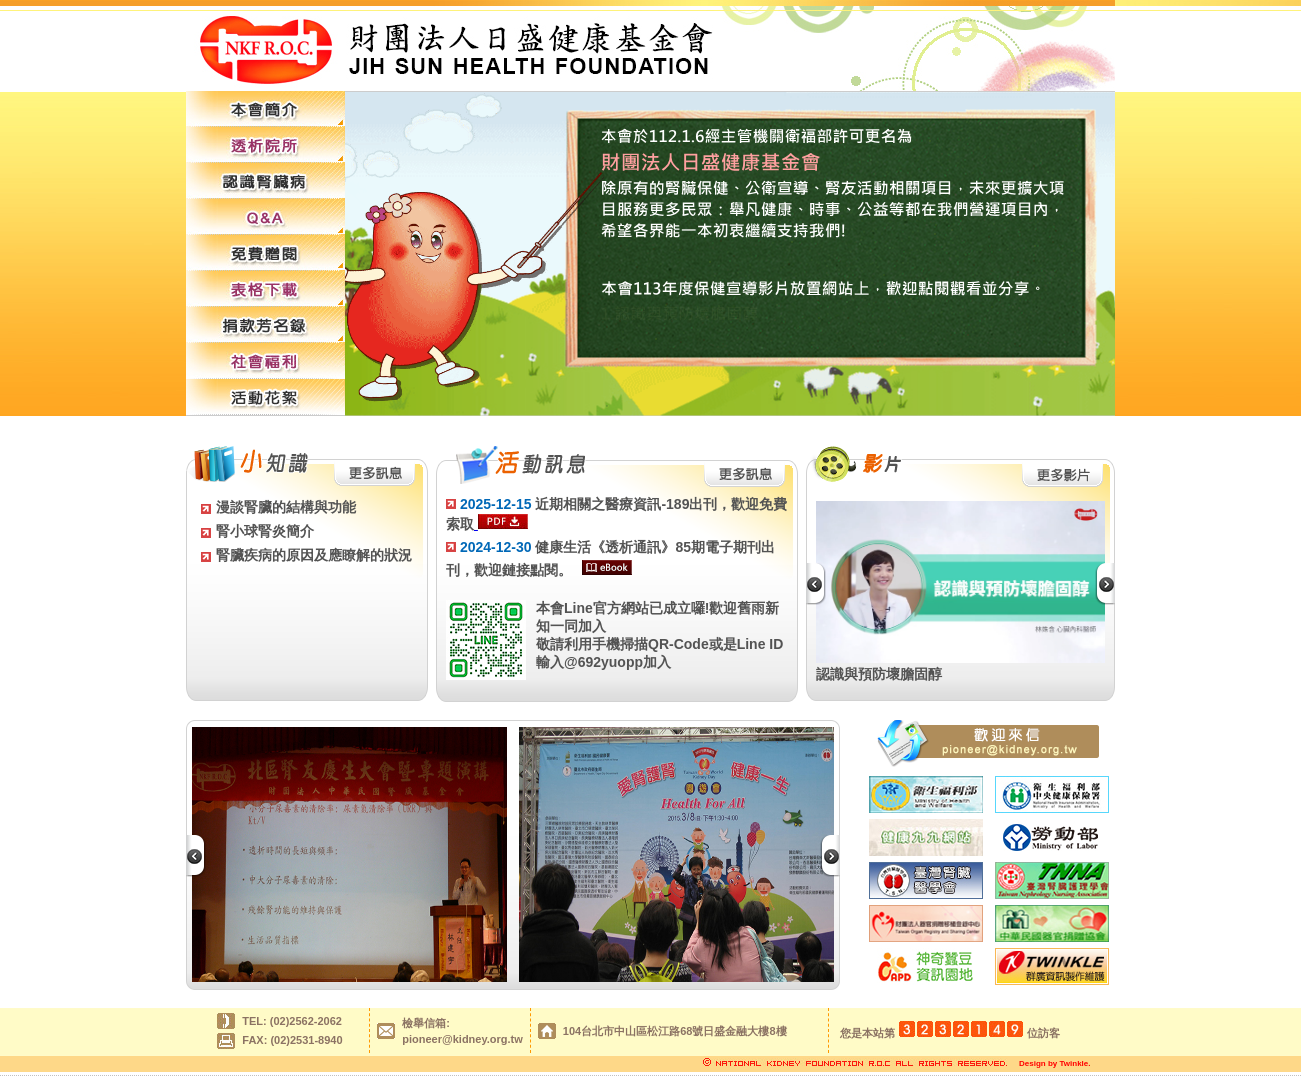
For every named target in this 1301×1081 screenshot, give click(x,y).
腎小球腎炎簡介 (265, 531)
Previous (823, 584)
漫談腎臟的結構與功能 (286, 507)
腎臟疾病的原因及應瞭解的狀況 (314, 555)
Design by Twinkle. (1054, 1063)
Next (1112, 584)
